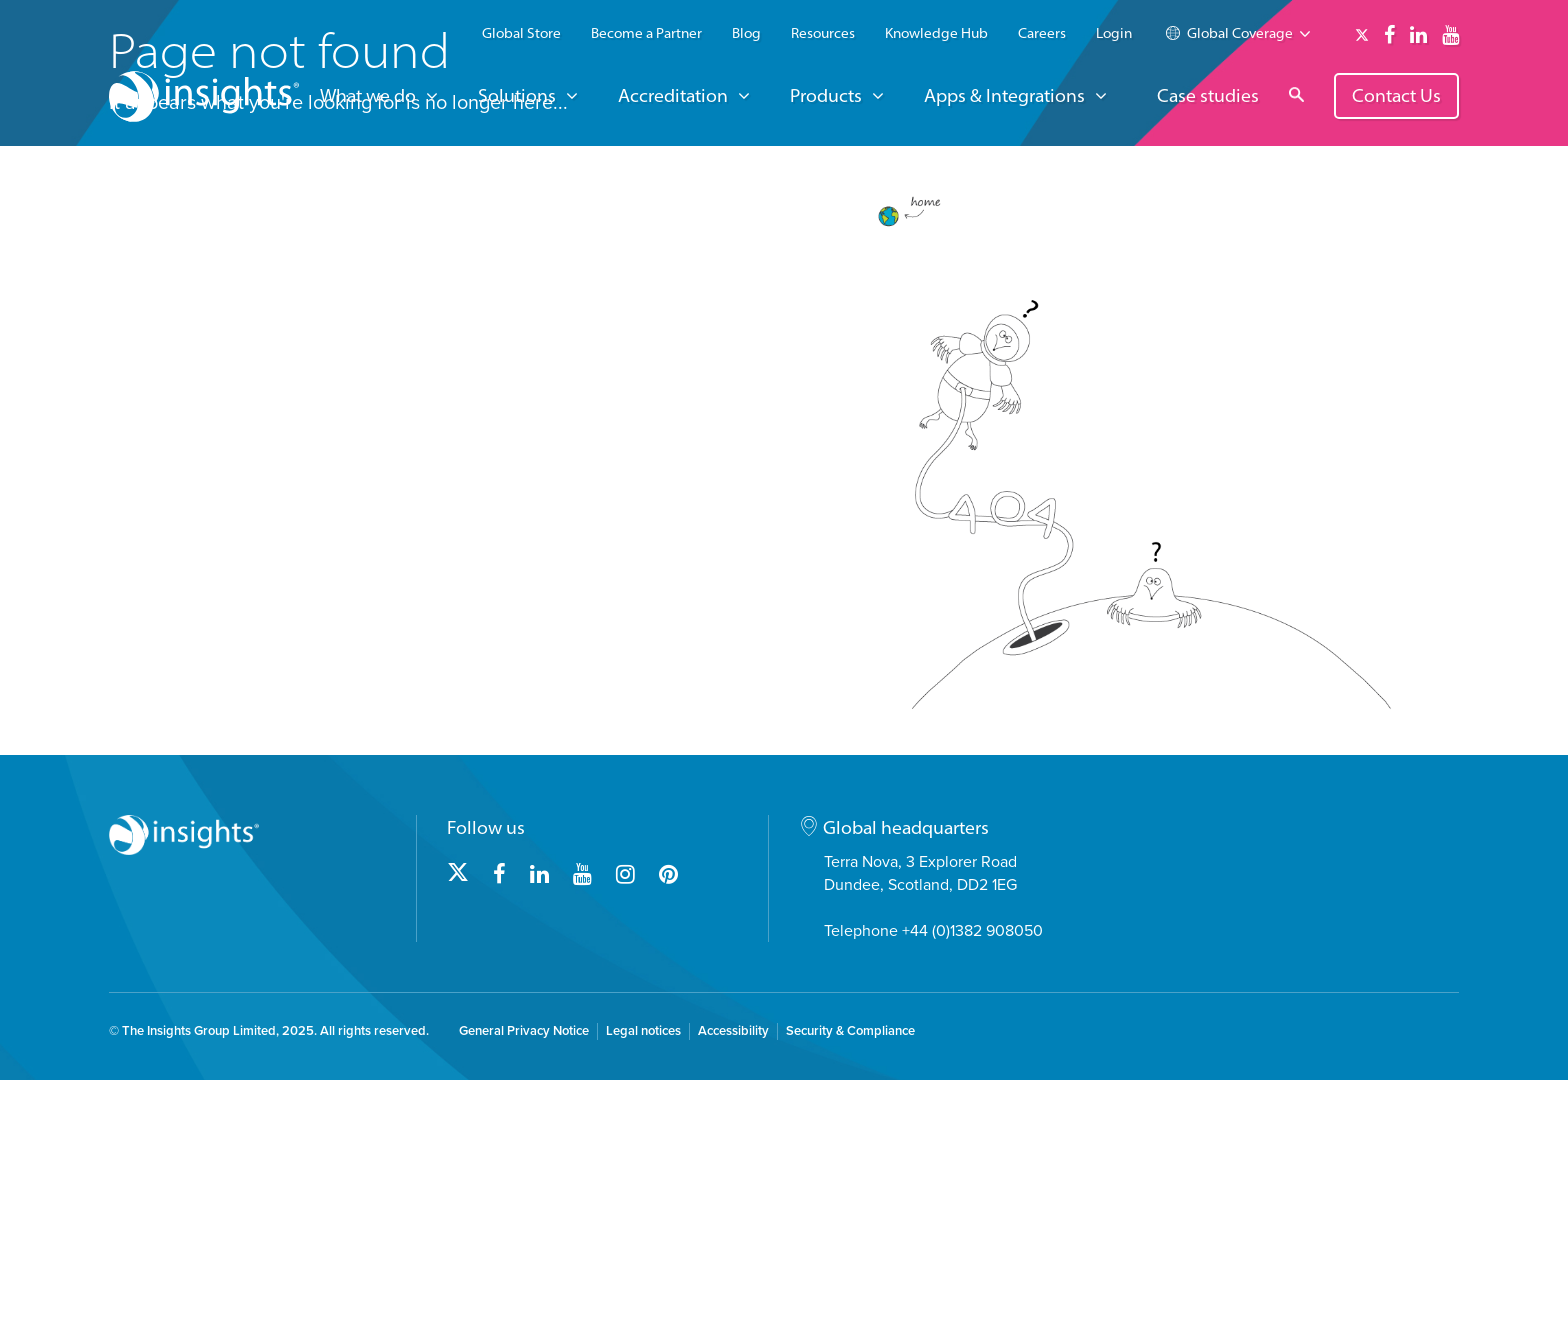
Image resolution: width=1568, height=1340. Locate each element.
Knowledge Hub (936, 33)
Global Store (521, 33)
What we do (368, 96)
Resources (823, 33)
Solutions (517, 96)
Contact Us (1396, 95)
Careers (1042, 33)
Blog (746, 33)
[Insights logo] (204, 100)
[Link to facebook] (1389, 35)
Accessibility (733, 1291)
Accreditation (673, 96)
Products (826, 96)
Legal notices (643, 1291)
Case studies (1208, 96)
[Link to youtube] (1450, 35)
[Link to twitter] (1362, 35)
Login (1114, 33)
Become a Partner (646, 33)
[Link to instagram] (625, 1135)
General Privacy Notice (524, 1291)
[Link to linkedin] (1418, 35)
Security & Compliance (850, 1291)
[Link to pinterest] (668, 1135)
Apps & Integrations (1004, 96)
